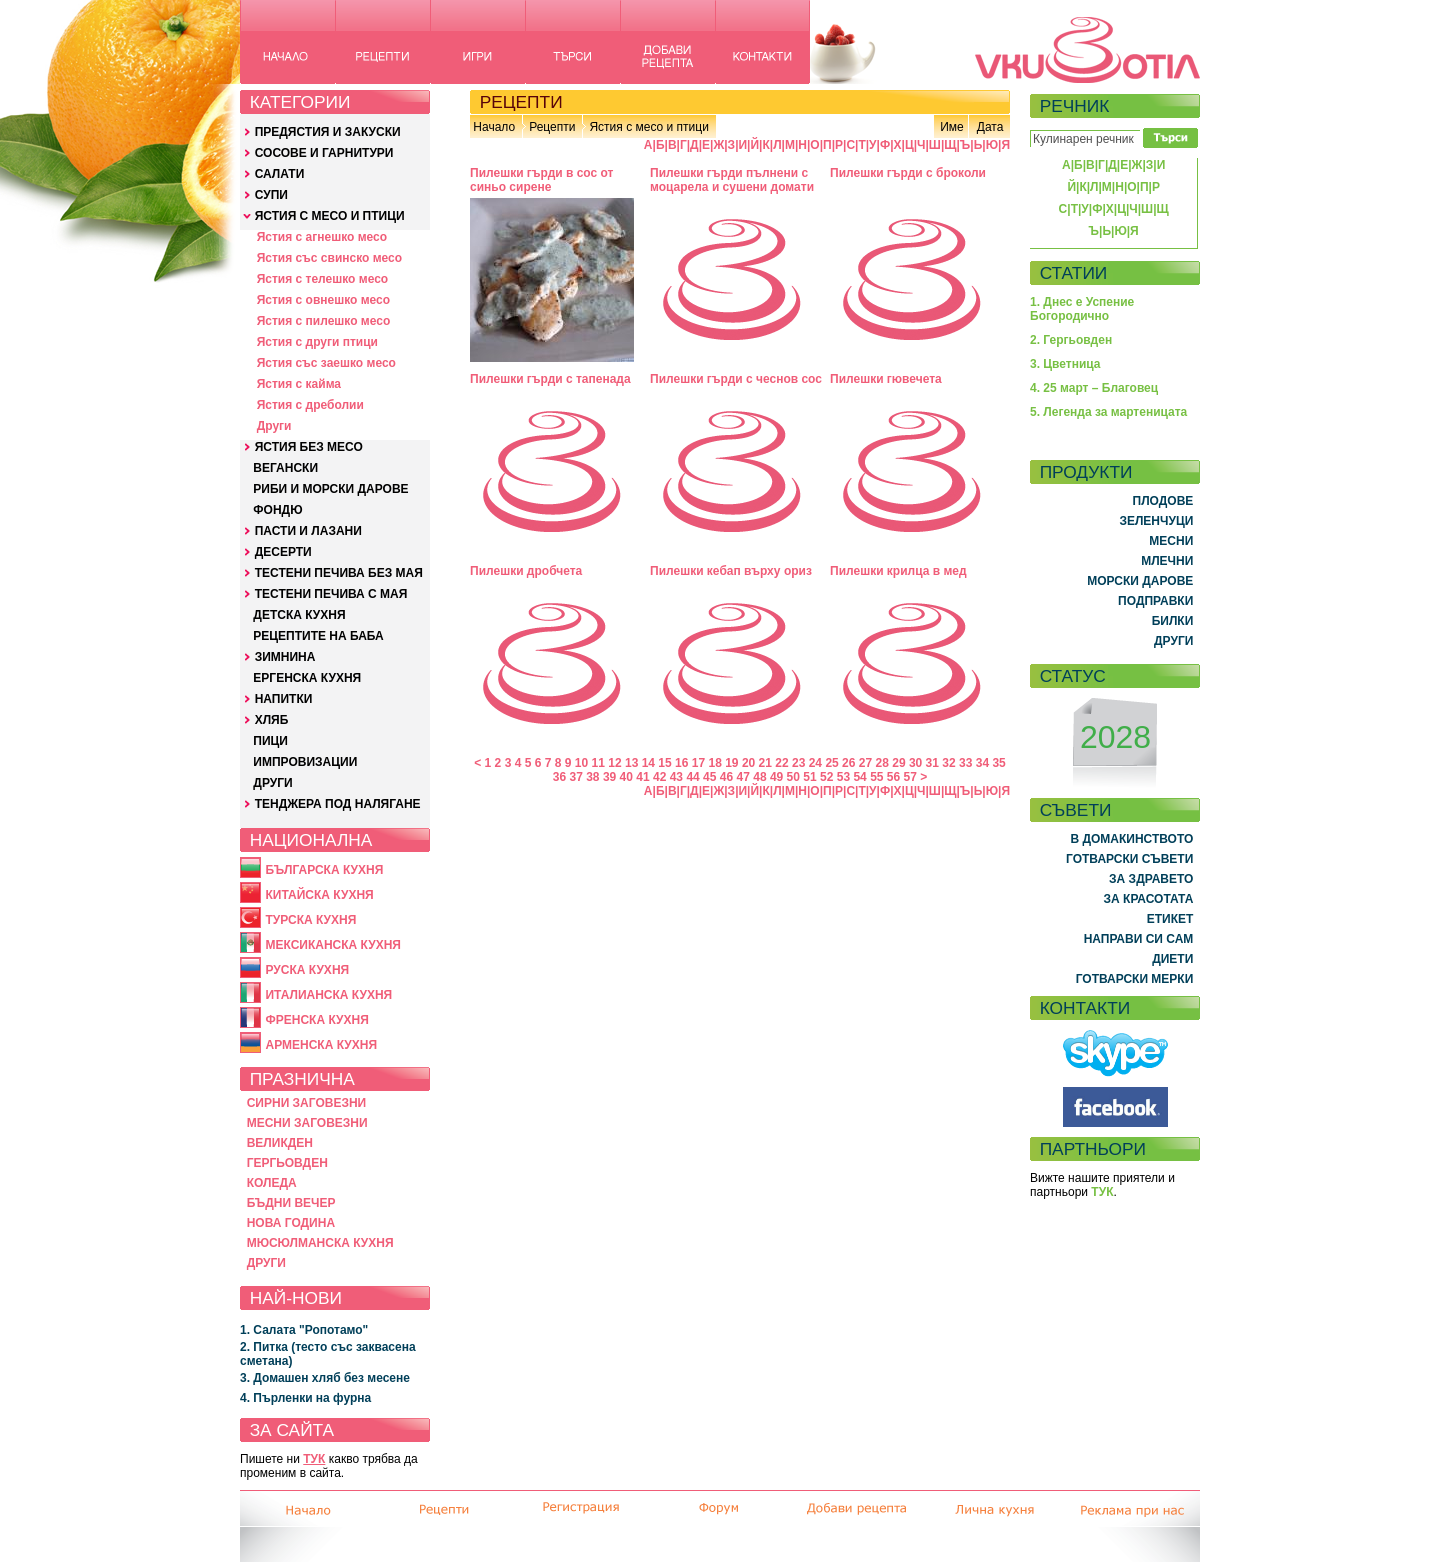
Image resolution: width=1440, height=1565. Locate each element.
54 (859, 777)
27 (865, 763)
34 (982, 763)
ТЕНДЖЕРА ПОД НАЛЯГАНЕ (338, 804)
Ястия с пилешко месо (324, 321)
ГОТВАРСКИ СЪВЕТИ (1129, 859)
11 (598, 763)
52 (826, 777)
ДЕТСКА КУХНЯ (299, 615)
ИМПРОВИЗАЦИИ (305, 762)
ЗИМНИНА (285, 657)
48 (759, 777)
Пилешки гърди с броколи (908, 173)
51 (809, 777)
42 (659, 777)
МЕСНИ (1171, 541)
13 (631, 763)
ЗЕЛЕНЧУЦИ (1156, 521)
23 (798, 763)
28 (882, 763)
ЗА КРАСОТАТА (1149, 899)
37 (575, 777)
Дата (990, 127)
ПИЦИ (270, 741)
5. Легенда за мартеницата (1108, 412)
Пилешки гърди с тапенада (550, 379)
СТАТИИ (1074, 273)
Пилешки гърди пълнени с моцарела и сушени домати (732, 180)
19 (731, 763)
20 (748, 763)
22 (781, 763)
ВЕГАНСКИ (285, 468)
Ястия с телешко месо (323, 279)
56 (893, 777)
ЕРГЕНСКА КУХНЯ (307, 678)
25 (831, 763)
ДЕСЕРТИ (283, 552)
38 (592, 777)
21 (765, 763)
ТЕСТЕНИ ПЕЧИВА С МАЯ (331, 594)
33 (965, 763)
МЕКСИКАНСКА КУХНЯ (333, 945)
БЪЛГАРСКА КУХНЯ (324, 870)
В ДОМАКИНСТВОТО (1131, 839)
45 (709, 777)
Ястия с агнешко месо (322, 237)
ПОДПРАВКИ (1155, 601)
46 (726, 777)
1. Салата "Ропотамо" (304, 1330)
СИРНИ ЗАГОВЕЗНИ (307, 1103)
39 (609, 777)
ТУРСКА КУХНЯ (310, 920)
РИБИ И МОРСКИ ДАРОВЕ (330, 489)
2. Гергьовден (1071, 340)
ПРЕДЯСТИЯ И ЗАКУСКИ (328, 132)
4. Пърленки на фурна (305, 1398)
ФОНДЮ (277, 510)
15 (664, 763)
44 (692, 777)
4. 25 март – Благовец (1094, 388)
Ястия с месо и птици (648, 127)
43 (676, 777)
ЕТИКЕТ (1170, 919)
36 (559, 777)
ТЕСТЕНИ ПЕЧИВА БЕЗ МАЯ (339, 573)
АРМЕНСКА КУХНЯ (321, 1045)
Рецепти (552, 127)
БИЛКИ (1173, 621)
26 (848, 763)
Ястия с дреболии (310, 405)
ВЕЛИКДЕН (280, 1143)
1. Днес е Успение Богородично (1082, 309)
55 (876, 777)
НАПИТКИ (284, 699)
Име (952, 127)
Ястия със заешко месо (326, 363)
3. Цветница (1065, 364)
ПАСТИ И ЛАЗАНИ (308, 531)
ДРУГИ (272, 783)
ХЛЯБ (272, 720)
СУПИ (271, 195)
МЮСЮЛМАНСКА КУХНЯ (320, 1243)
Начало (494, 127)
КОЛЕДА (272, 1183)
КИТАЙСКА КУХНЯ (319, 895)
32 (948, 763)
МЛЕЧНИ (1167, 561)
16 (681, 763)
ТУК (314, 1459)
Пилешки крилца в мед (898, 571)
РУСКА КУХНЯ (307, 970)
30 (915, 763)
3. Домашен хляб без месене (325, 1378)
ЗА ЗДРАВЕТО (1151, 879)
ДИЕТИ (1172, 959)
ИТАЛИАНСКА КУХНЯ (328, 995)
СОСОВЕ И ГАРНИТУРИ (324, 153)
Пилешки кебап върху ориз (731, 571)
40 (626, 777)
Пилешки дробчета (526, 571)
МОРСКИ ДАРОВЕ (1140, 581)
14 (648, 763)
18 (714, 763)
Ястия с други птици (317, 342)
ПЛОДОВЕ (1163, 501)
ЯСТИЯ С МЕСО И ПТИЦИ (330, 216)
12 (614, 763)
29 (898, 763)
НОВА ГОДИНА (291, 1223)
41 (642, 777)
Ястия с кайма (299, 384)
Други (274, 426)
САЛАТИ (280, 174)
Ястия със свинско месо (329, 258)
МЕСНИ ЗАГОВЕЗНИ (307, 1123)
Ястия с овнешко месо (323, 300)
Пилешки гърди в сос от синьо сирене (541, 180)
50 (793, 777)
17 (698, 763)
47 (743, 777)
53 (843, 777)
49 (776, 777)
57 (910, 777)
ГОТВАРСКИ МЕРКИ (1135, 979)
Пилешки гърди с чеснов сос (736, 379)
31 (932, 763)
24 (815, 763)
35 (998, 763)
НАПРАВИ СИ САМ (1139, 939)
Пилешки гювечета (886, 379)
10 (581, 763)
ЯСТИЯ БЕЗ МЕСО (309, 447)
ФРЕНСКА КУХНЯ (316, 1020)
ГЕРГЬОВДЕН (287, 1163)
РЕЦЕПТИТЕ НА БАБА (318, 636)
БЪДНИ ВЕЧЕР (291, 1203)
